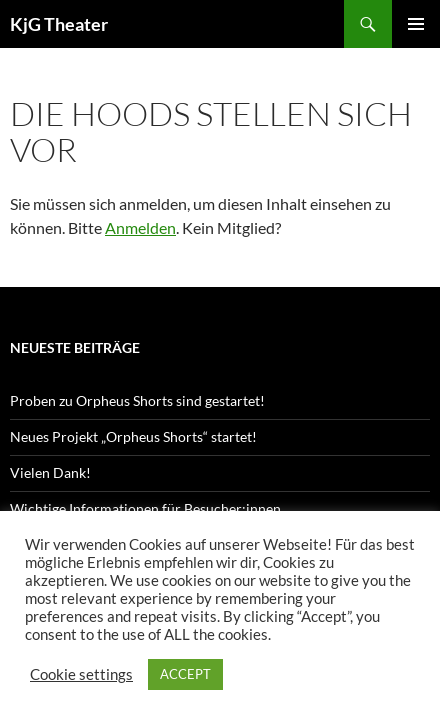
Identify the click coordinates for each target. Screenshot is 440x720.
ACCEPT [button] (185, 674)
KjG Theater (59, 24)
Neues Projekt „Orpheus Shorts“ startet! (133, 436)
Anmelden (140, 227)
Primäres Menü (416, 24)
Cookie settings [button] (81, 674)
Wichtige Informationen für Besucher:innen (145, 508)
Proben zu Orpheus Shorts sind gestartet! (137, 400)
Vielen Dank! (50, 472)
